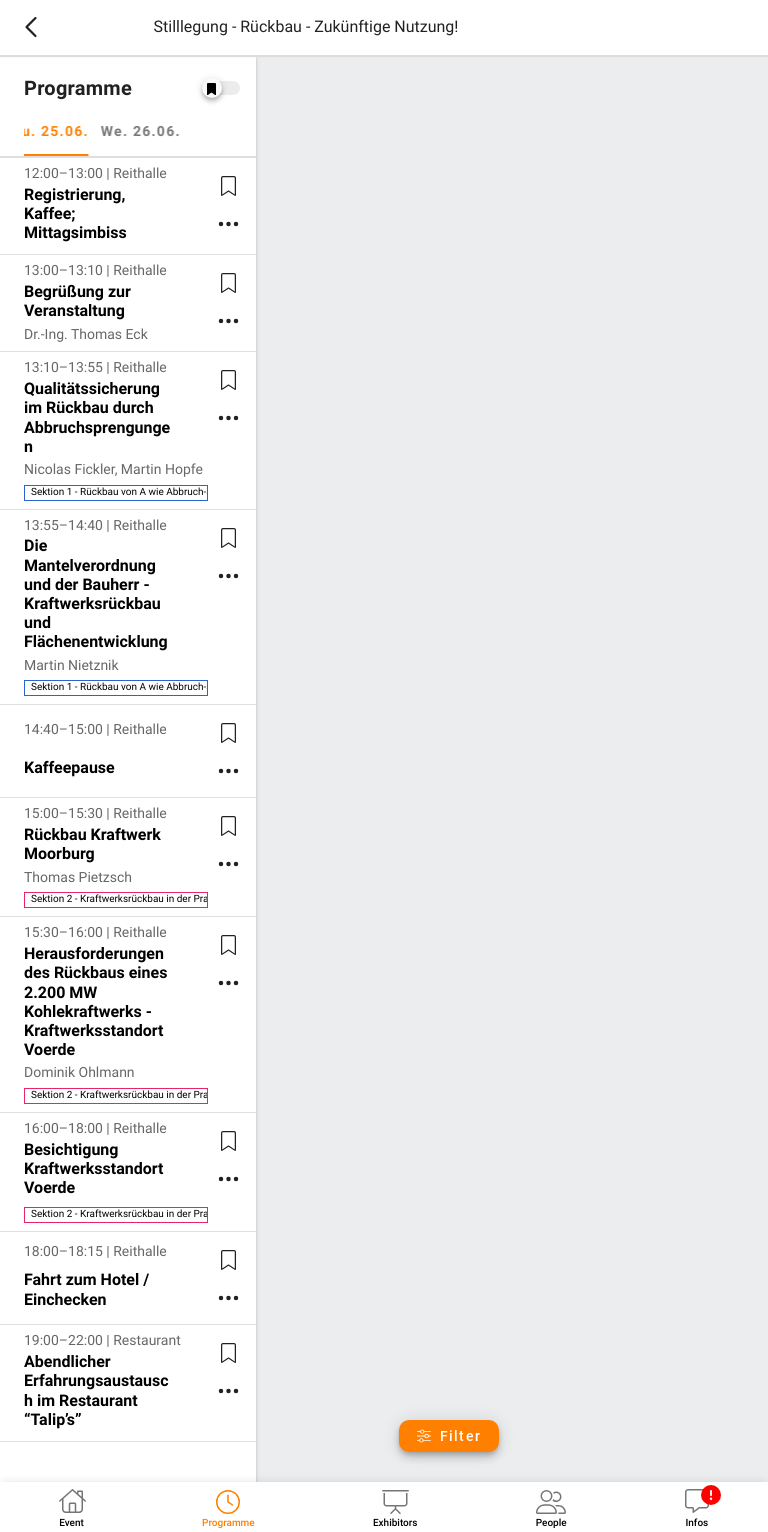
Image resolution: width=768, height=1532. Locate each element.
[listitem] (128, 206)
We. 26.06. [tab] (152, 132)
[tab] (71, 1507)
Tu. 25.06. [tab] (62, 132)
